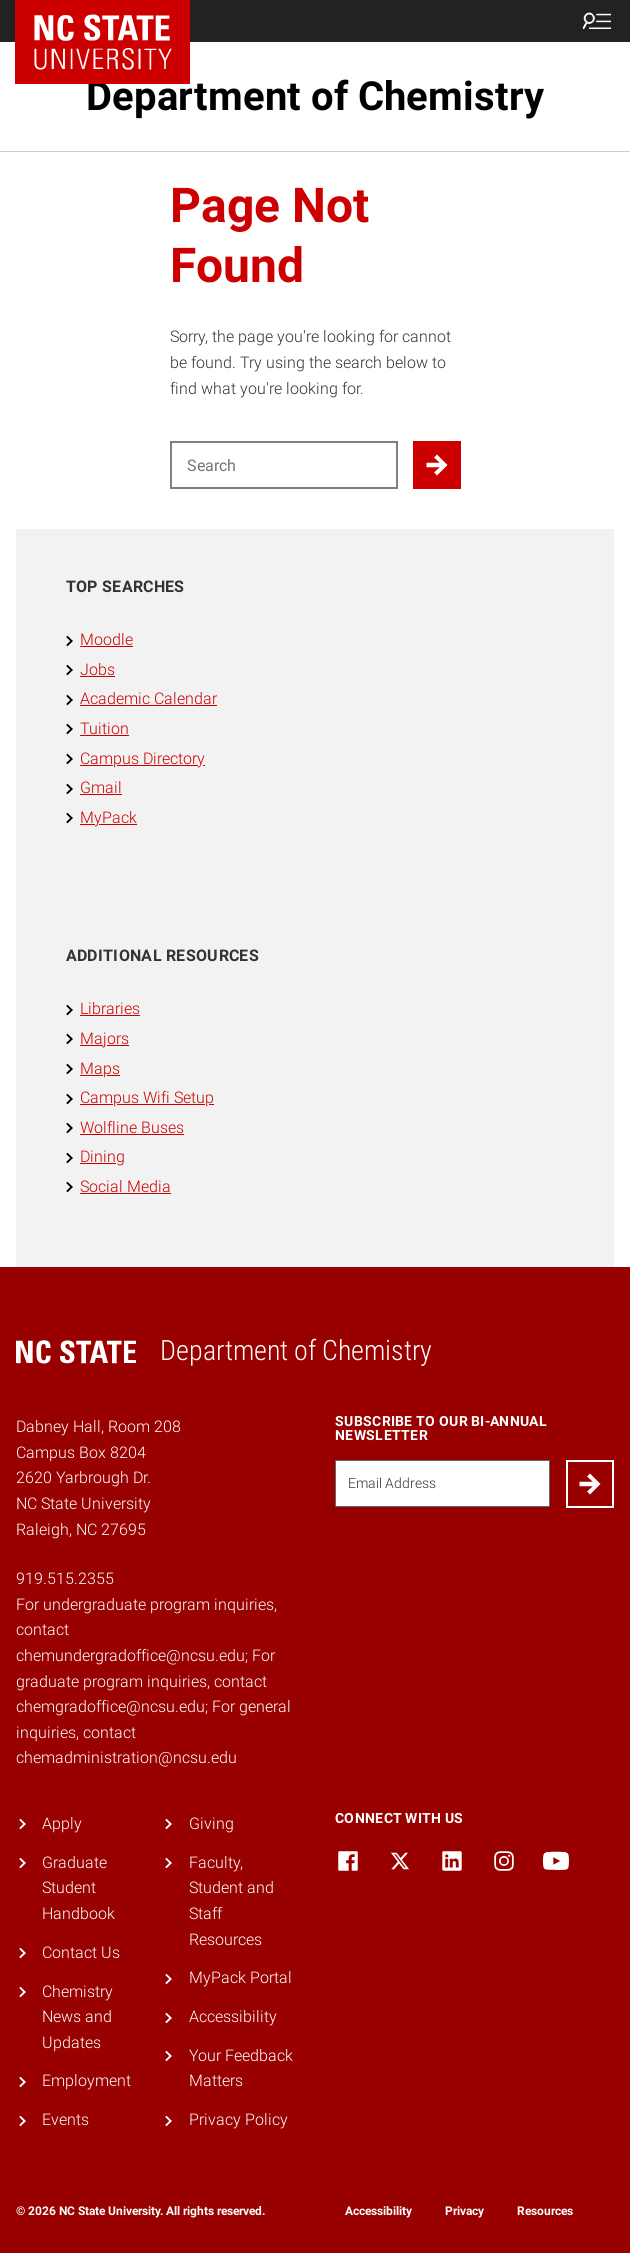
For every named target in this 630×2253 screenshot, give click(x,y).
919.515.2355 (65, 1578)
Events (65, 2119)
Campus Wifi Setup (147, 1097)
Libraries (110, 1008)
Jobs (97, 669)
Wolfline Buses (132, 1127)
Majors (104, 1038)
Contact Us (81, 1952)
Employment (86, 2080)
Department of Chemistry (315, 96)
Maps (100, 1068)
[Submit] (590, 1484)
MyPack (108, 817)
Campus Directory (142, 758)
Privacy (464, 2211)
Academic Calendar (148, 698)
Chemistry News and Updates (77, 2017)
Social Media (125, 1186)
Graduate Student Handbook (78, 1888)
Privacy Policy (238, 2119)
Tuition (104, 728)
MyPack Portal (240, 1977)
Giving (211, 1823)
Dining (102, 1156)
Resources (545, 2211)
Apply (62, 1823)
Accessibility (233, 2016)
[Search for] (284, 465)
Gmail (101, 787)
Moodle (106, 639)
